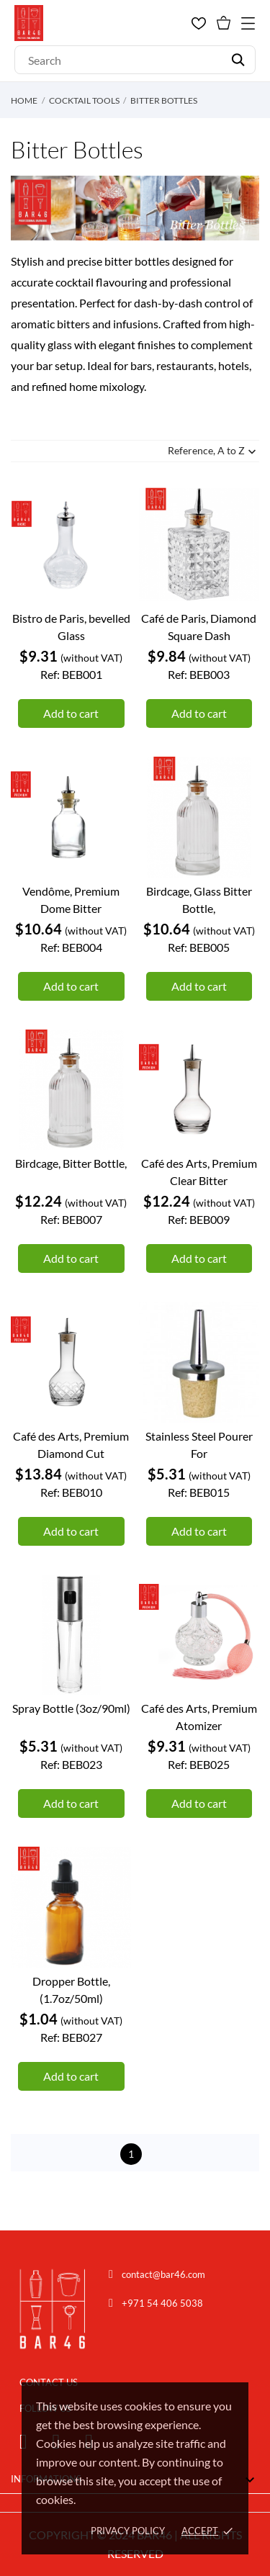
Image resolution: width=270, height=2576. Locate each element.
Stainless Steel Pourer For (199, 1444)
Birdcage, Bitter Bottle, (71, 1163)
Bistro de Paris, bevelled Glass (71, 626)
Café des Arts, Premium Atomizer (199, 1716)
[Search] (135, 59)
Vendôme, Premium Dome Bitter (71, 899)
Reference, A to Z (213, 451)
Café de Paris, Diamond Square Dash (198, 626)
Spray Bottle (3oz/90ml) (71, 1708)
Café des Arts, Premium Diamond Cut (71, 1444)
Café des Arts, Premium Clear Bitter (199, 1171)
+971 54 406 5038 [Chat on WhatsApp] (162, 2303)
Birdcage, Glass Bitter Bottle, (199, 899)
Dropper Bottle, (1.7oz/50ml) (71, 1989)
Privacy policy (128, 2530)
